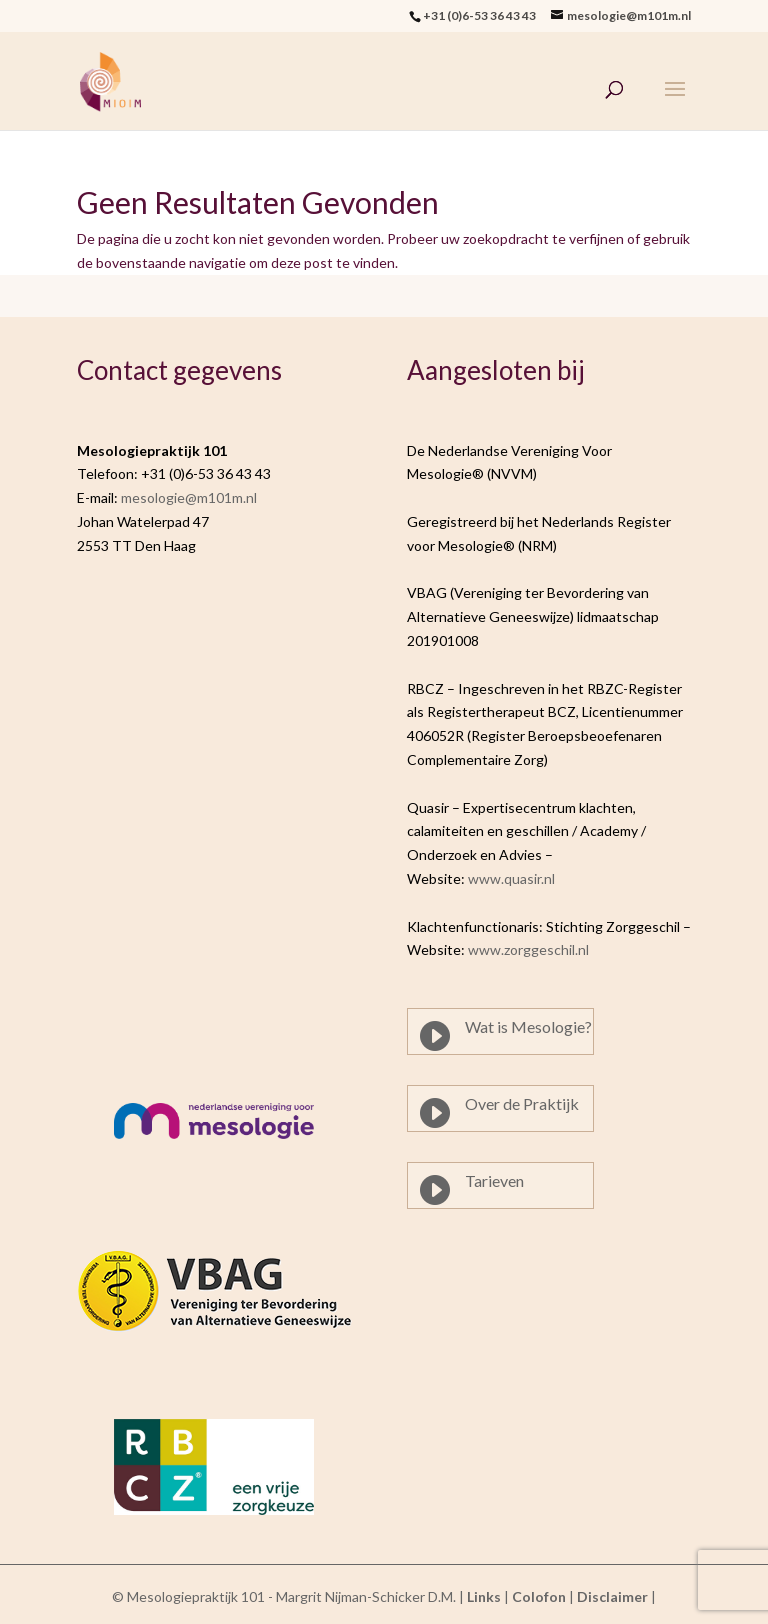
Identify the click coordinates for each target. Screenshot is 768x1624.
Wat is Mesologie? (528, 1026)
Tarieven (494, 1180)
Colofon (539, 1596)
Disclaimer (612, 1596)
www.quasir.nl (511, 878)
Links (484, 1596)
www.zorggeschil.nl (528, 949)
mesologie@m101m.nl (189, 497)
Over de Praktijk (522, 1103)
